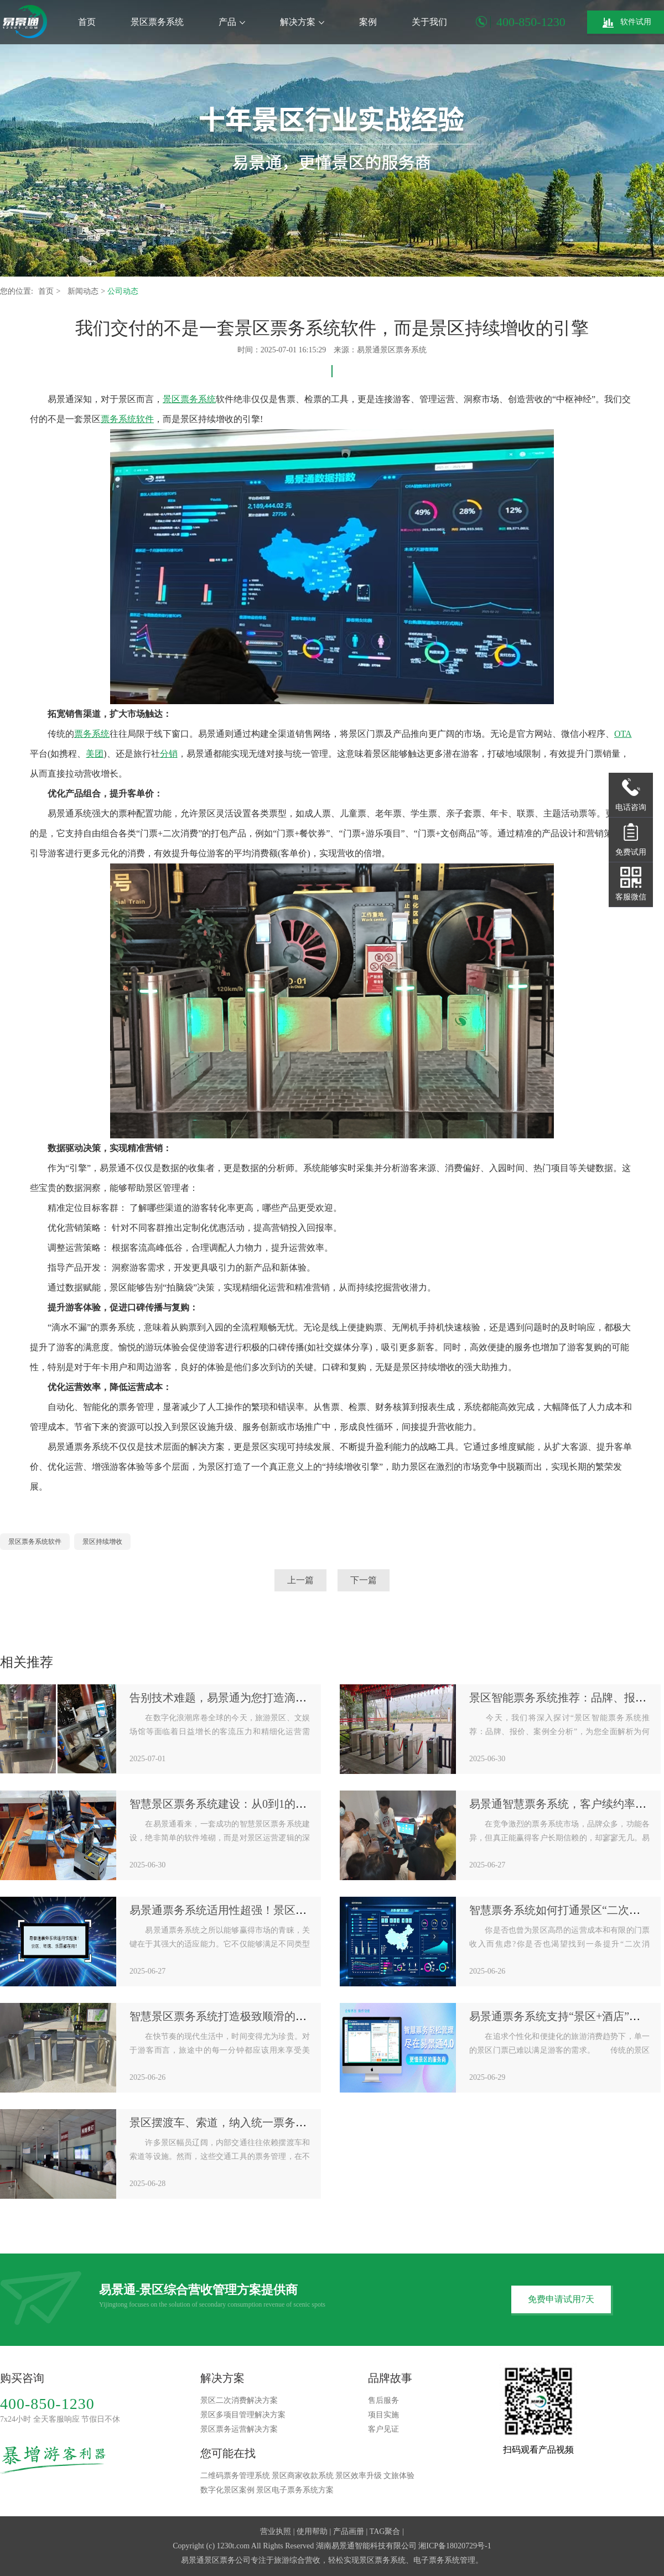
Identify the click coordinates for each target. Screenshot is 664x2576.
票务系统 (92, 733)
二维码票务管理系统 (235, 2475)
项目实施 (383, 2415)
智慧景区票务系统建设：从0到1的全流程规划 (240, 1804)
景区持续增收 (102, 1541)
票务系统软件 (127, 419)
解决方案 (302, 22)
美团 (94, 753)
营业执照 (275, 2531)
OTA (623, 733)
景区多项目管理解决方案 (243, 2415)
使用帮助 (312, 2531)
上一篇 (300, 1580)
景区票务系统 (157, 22)
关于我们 (429, 22)
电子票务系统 (436, 2560)
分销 (169, 753)
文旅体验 (398, 2475)
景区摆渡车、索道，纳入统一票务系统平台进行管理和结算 (273, 2122)
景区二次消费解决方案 (239, 2400)
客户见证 (383, 2429)
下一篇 (363, 1580)
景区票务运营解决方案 (239, 2429)
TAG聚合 (385, 2531)
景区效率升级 (358, 2475)
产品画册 (348, 2531)
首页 (87, 22)
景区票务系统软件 (34, 1541)
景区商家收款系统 (303, 2475)
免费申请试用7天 (561, 2299)
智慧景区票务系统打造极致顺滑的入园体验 (234, 2016)
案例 (368, 22)
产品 (232, 22)
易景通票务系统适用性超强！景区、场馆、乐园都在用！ (267, 1910)
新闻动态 (84, 291)
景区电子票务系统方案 (295, 2490)
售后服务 (383, 2400)
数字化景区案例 (227, 2490)
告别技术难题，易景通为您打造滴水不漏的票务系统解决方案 (278, 1698)
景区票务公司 (227, 2560)
